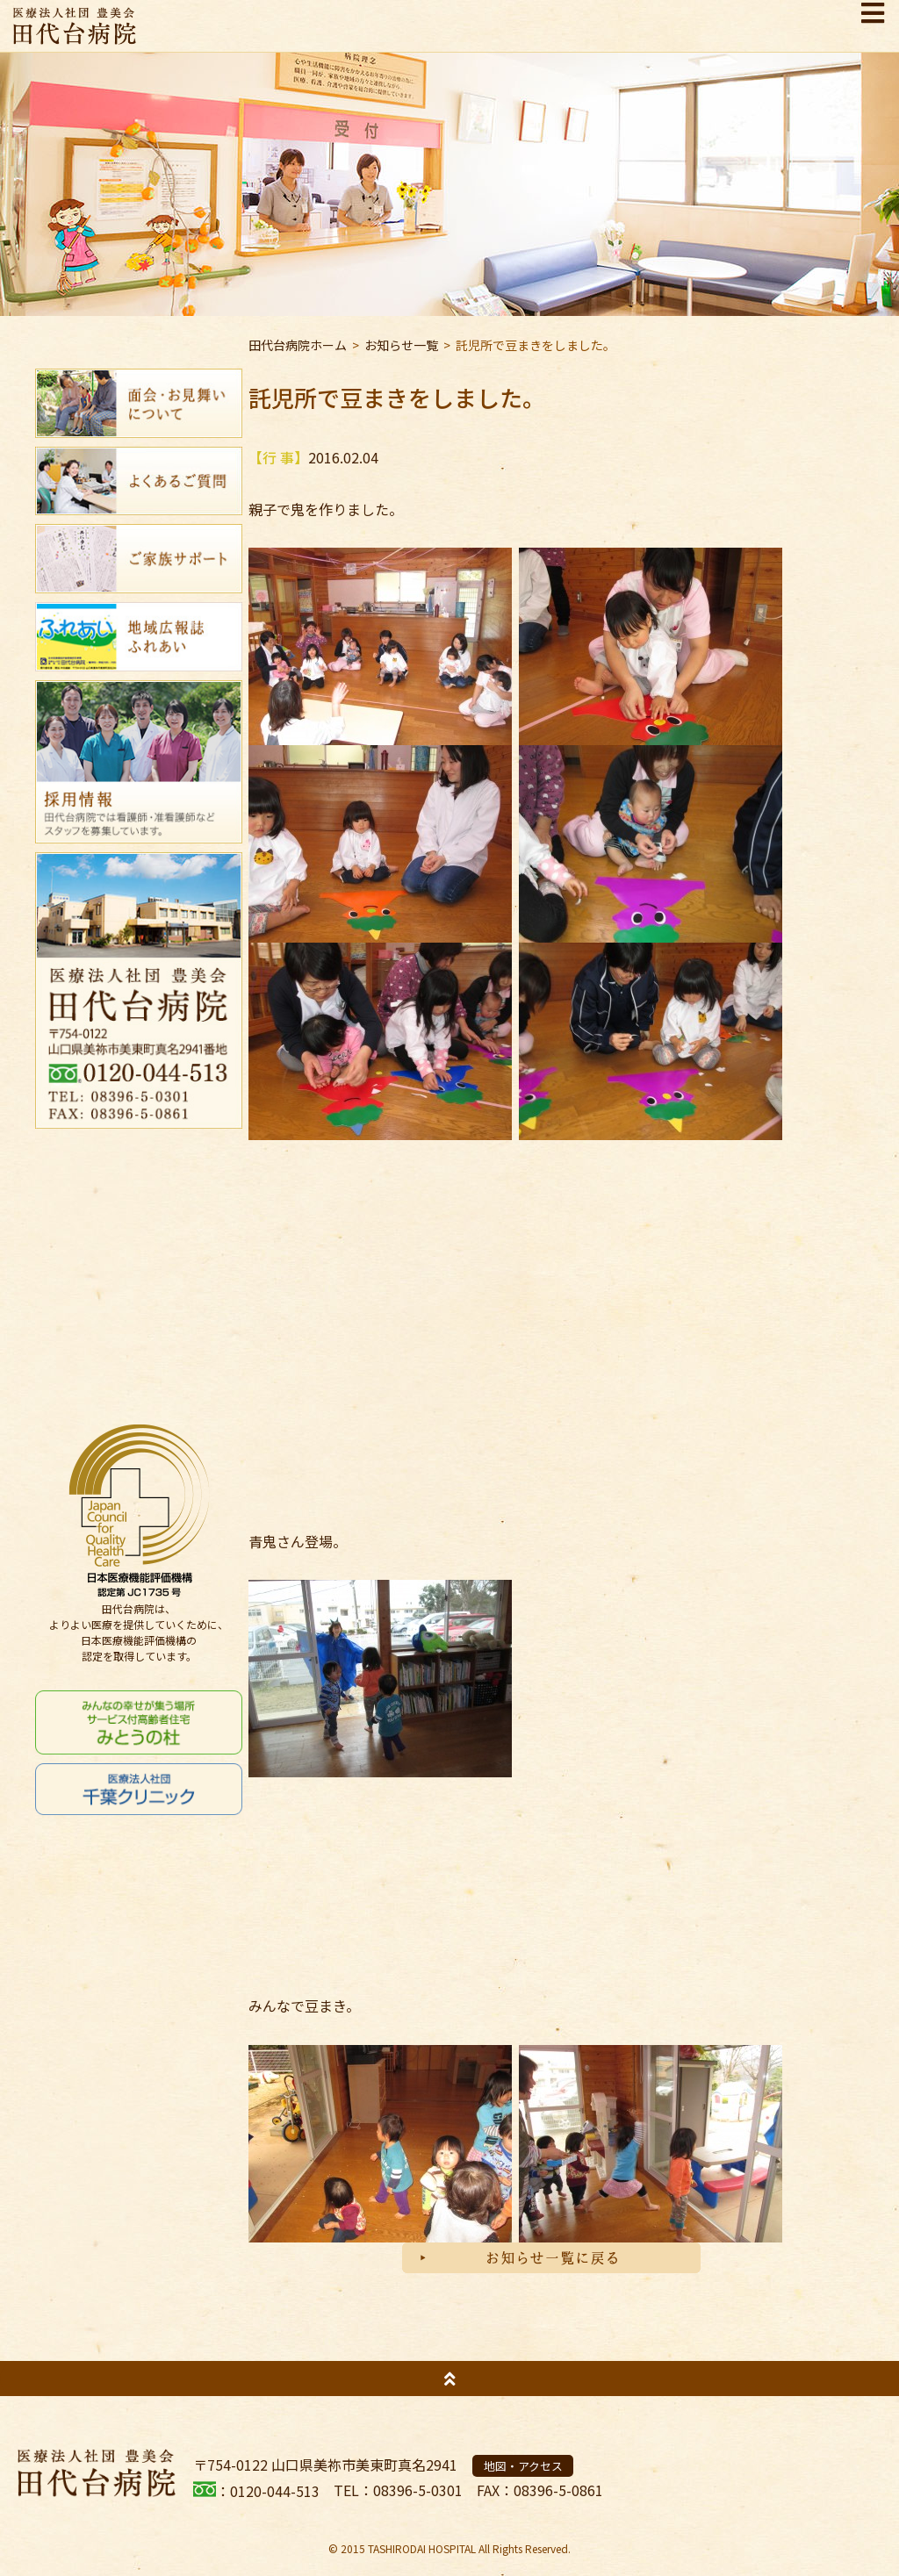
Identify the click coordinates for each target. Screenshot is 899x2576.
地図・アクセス (523, 2466)
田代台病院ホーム (297, 345)
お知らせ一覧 (401, 345)
